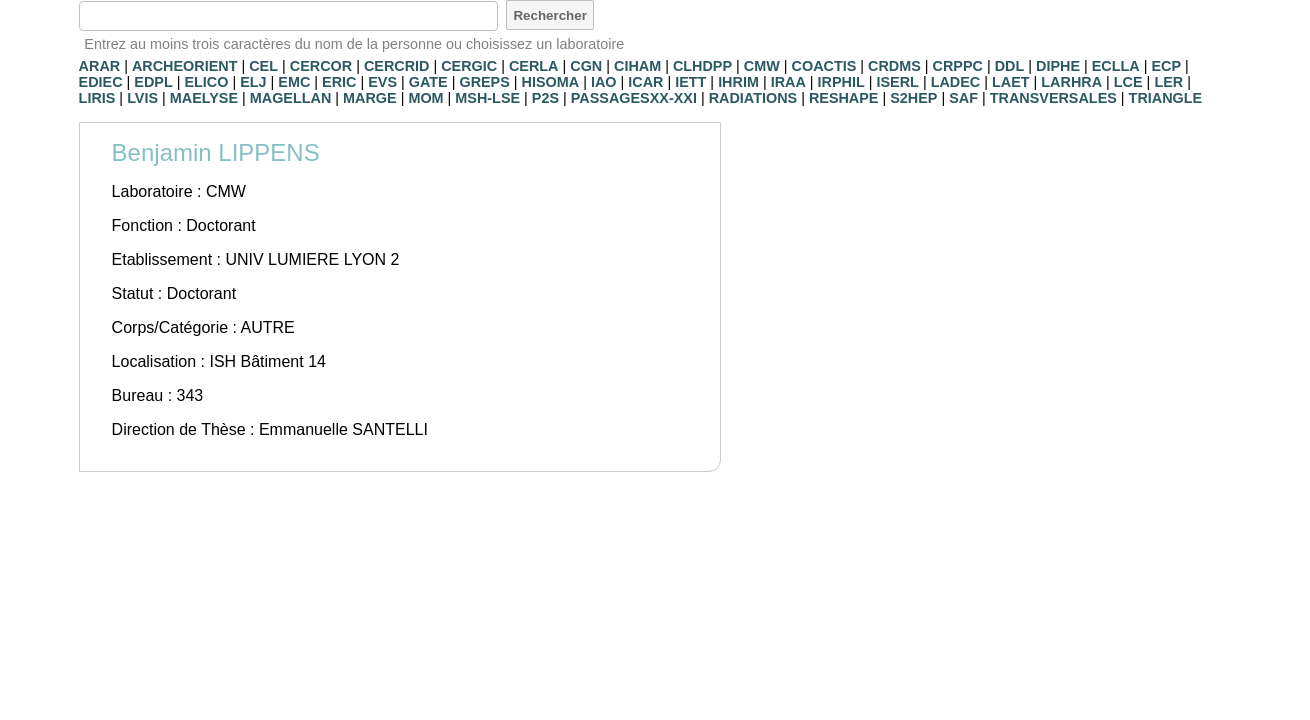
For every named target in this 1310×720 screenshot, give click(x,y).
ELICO (206, 82)
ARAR (100, 66)
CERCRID (397, 66)
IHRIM (738, 82)
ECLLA (1116, 66)
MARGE (370, 98)
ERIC (339, 82)
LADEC (956, 82)
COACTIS (824, 66)
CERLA (534, 66)
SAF (963, 98)
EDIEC (101, 82)
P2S (545, 98)
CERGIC (469, 66)
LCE (1128, 82)
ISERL (898, 82)
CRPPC (958, 66)
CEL (263, 66)
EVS (382, 82)
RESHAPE (844, 98)
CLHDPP (702, 66)
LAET (1011, 82)
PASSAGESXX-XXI (634, 98)
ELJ (253, 82)
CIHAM (637, 66)
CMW (762, 66)
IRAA (788, 82)
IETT (690, 82)
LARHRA (1071, 82)
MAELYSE (204, 98)
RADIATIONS (753, 98)
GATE (428, 82)
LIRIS (97, 98)
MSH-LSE (487, 98)
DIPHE (1058, 66)
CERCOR (321, 66)
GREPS (484, 82)
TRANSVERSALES (1053, 98)
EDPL (153, 82)
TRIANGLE (1166, 98)
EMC (294, 82)
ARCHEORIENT (185, 66)
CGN (586, 66)
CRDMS (894, 66)
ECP (1166, 66)
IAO (604, 82)
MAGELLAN (291, 98)
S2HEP (913, 98)
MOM (425, 98)
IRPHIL (841, 82)
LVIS (142, 98)
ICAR (645, 82)
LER (1168, 82)
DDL (1010, 66)
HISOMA (551, 82)
